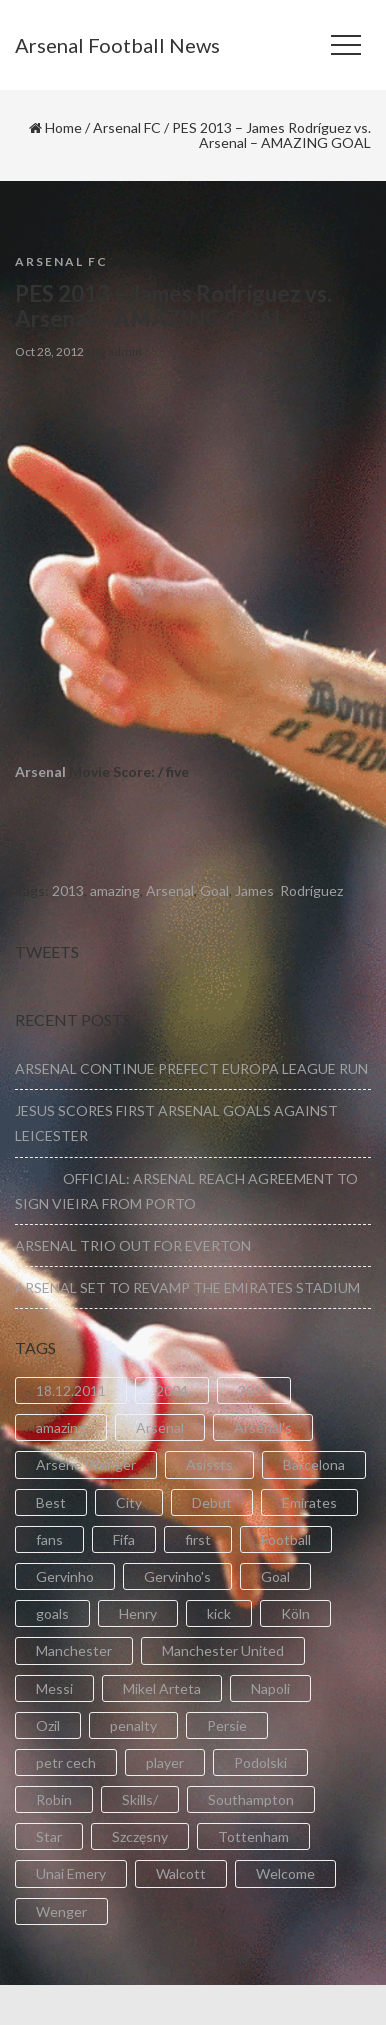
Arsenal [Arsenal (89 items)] (160, 1427)
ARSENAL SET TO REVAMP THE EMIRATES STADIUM (187, 1287)
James (254, 890)
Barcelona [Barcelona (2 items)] (314, 1464)
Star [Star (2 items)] (49, 1836)
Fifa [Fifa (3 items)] (124, 1539)
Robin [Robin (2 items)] (54, 1799)
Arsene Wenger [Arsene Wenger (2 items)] (86, 1464)
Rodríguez (311, 890)
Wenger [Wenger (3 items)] (61, 1911)
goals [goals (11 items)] (52, 1613)
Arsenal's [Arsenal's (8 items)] (263, 1427)
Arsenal (40, 771)
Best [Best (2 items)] (51, 1502)
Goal (214, 890)
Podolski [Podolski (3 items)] (260, 1762)
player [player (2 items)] (165, 1762)
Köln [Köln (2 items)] (295, 1613)
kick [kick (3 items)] (219, 1613)
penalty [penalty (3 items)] (133, 1725)
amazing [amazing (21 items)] (61, 1427)
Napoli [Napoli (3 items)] (270, 1688)
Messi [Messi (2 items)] (54, 1688)
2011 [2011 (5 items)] (254, 1390)
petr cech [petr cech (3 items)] (66, 1762)
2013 (68, 890)
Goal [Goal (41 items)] (275, 1576)
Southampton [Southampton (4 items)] (251, 1799)
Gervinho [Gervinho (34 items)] (65, 1576)
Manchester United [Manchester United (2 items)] (223, 1650)
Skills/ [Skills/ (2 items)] (140, 1799)
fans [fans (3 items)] (49, 1539)
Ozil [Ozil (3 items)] (48, 1725)
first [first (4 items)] (198, 1539)
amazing (115, 890)
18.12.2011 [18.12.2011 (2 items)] (71, 1390)
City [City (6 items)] (129, 1502)
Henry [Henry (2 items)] (138, 1613)
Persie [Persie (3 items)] (227, 1725)
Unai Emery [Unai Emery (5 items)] (71, 1873)
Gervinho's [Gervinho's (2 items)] (177, 1576)
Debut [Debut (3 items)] (212, 1502)
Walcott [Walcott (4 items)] (181, 1873)
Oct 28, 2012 (49, 351)
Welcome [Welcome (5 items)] (285, 1873)
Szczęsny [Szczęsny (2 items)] (140, 1836)
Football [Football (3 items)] (286, 1539)
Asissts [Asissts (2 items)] (209, 1464)
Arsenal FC (127, 127)
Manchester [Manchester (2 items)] (74, 1650)
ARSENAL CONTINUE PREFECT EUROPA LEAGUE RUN (191, 1068)
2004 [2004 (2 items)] (172, 1390)
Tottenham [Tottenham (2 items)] (253, 1836)
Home (63, 127)
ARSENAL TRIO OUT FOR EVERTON (133, 1245)
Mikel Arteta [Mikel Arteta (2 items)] (162, 1688)
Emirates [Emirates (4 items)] (309, 1502)
